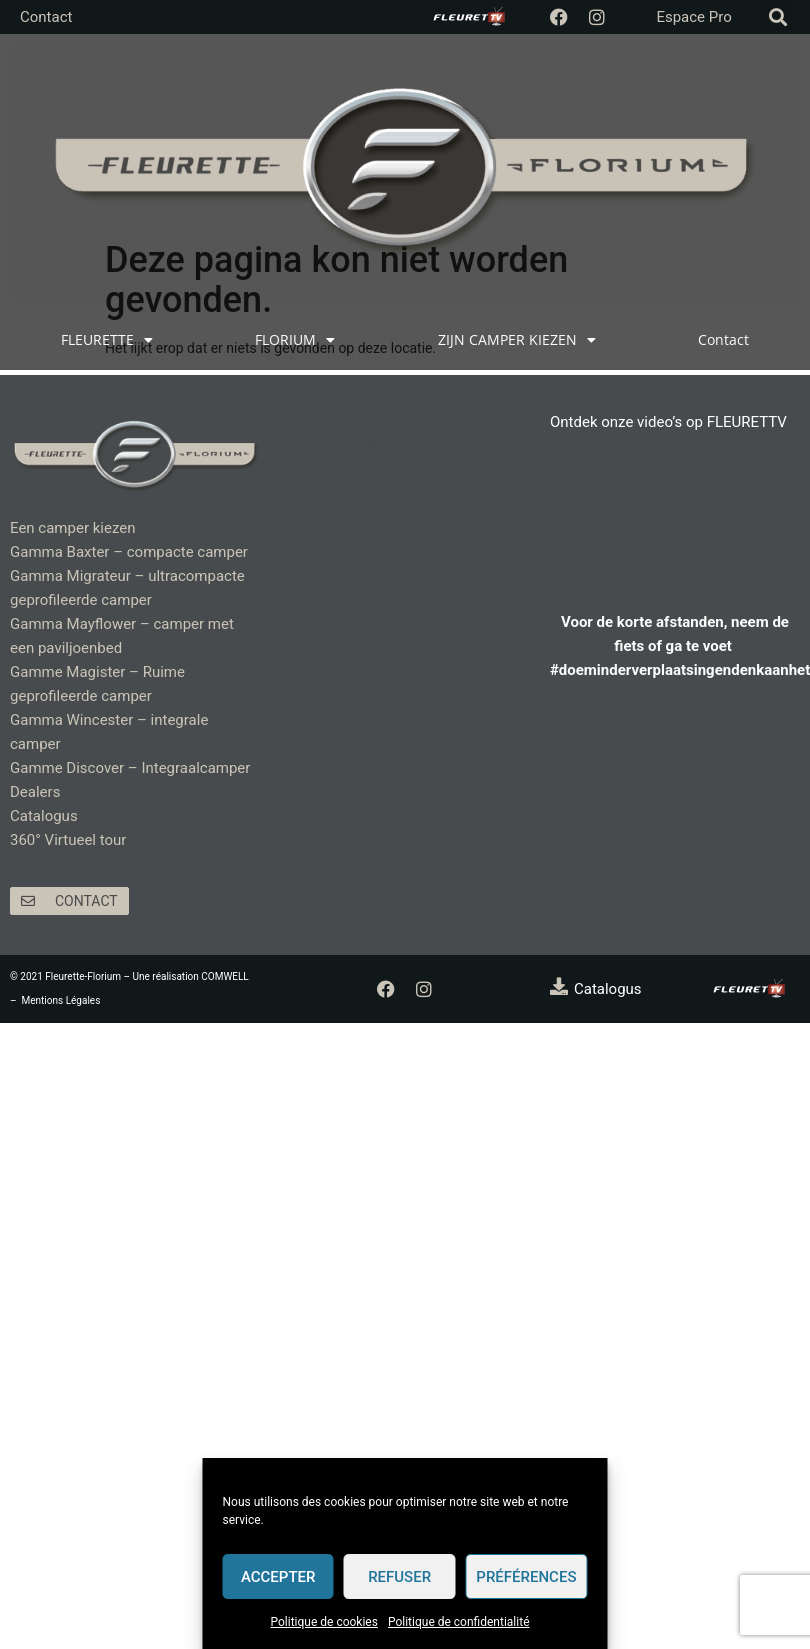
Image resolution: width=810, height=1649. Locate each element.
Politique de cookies (324, 1622)
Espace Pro (693, 17)
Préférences (526, 1577)
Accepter (278, 1577)
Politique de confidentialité (459, 1622)
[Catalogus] (559, 986)
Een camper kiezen (72, 528)
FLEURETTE (107, 340)
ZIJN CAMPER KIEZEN (517, 340)
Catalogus (44, 816)
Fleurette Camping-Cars (393, 441)
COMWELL (224, 976)
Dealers (35, 792)
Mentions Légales (61, 1000)
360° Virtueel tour (68, 840)
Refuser (399, 1577)
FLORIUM (295, 340)
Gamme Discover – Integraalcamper (130, 768)
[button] (778, 17)
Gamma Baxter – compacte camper (129, 552)
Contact (46, 17)
